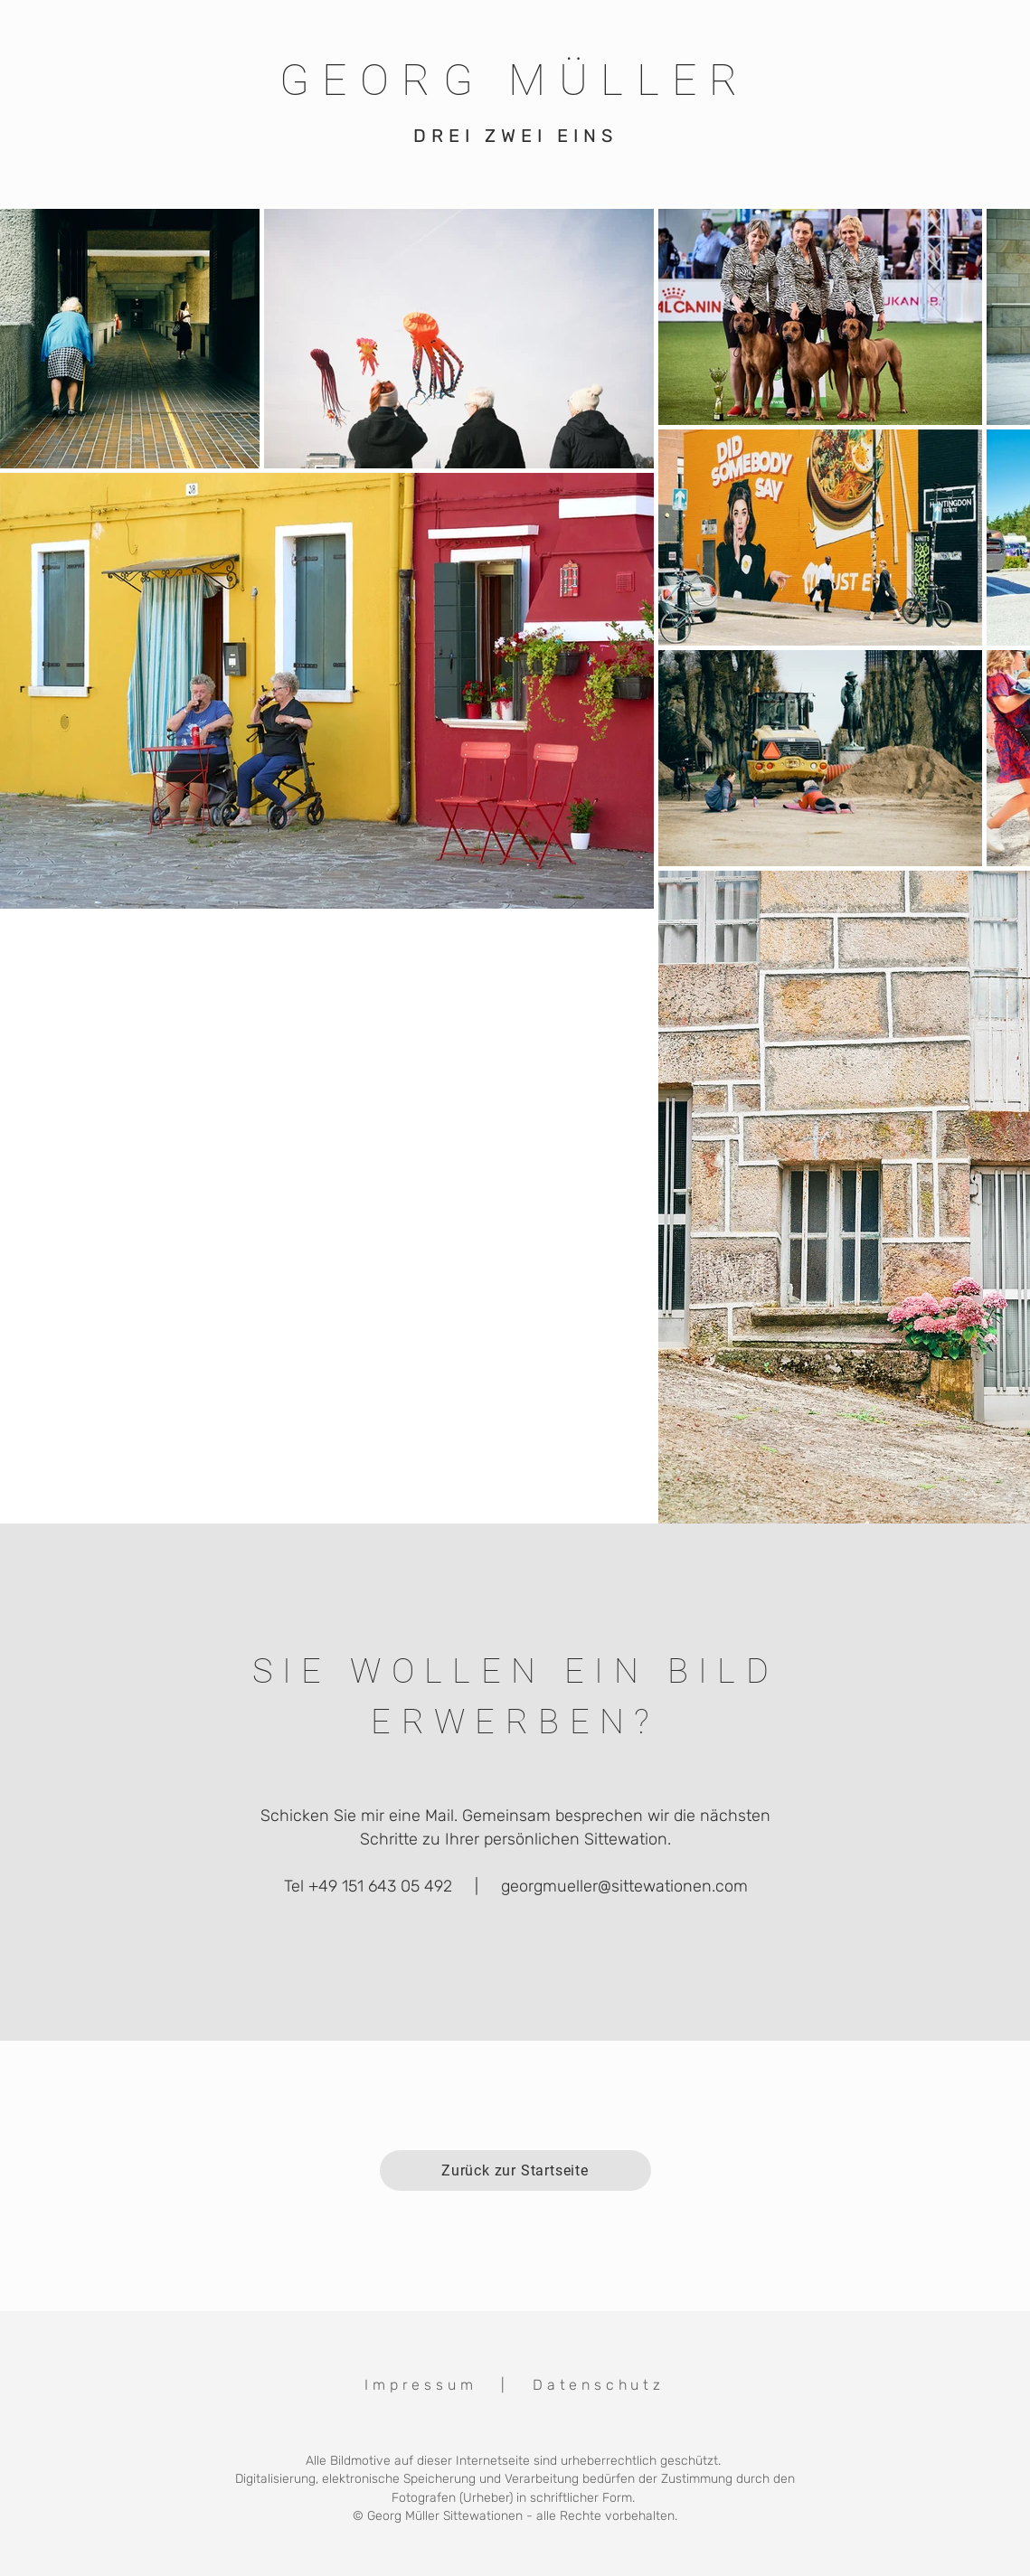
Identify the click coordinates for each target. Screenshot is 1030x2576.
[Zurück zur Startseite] (515, 2170)
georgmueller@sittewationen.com (624, 1886)
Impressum (420, 2384)
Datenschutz (599, 2384)
